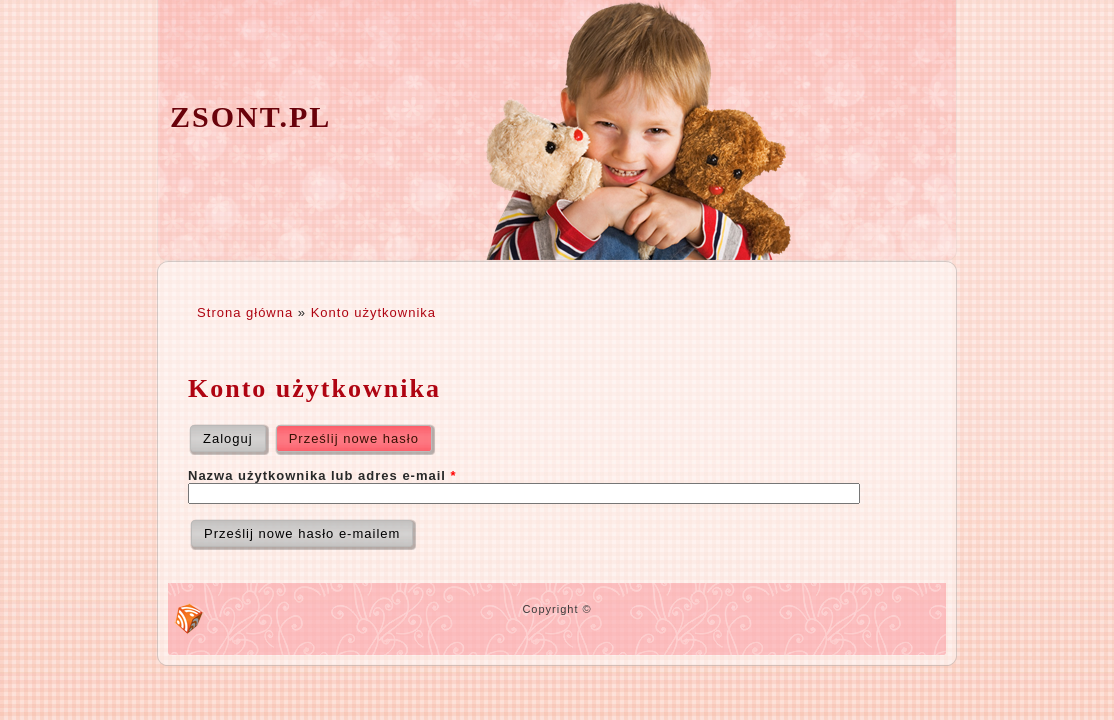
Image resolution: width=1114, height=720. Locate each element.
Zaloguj (228, 438)
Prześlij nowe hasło (362, 434)
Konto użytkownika (373, 312)
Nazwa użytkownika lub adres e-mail (322, 475)
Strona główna (245, 312)
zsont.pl (250, 116)
